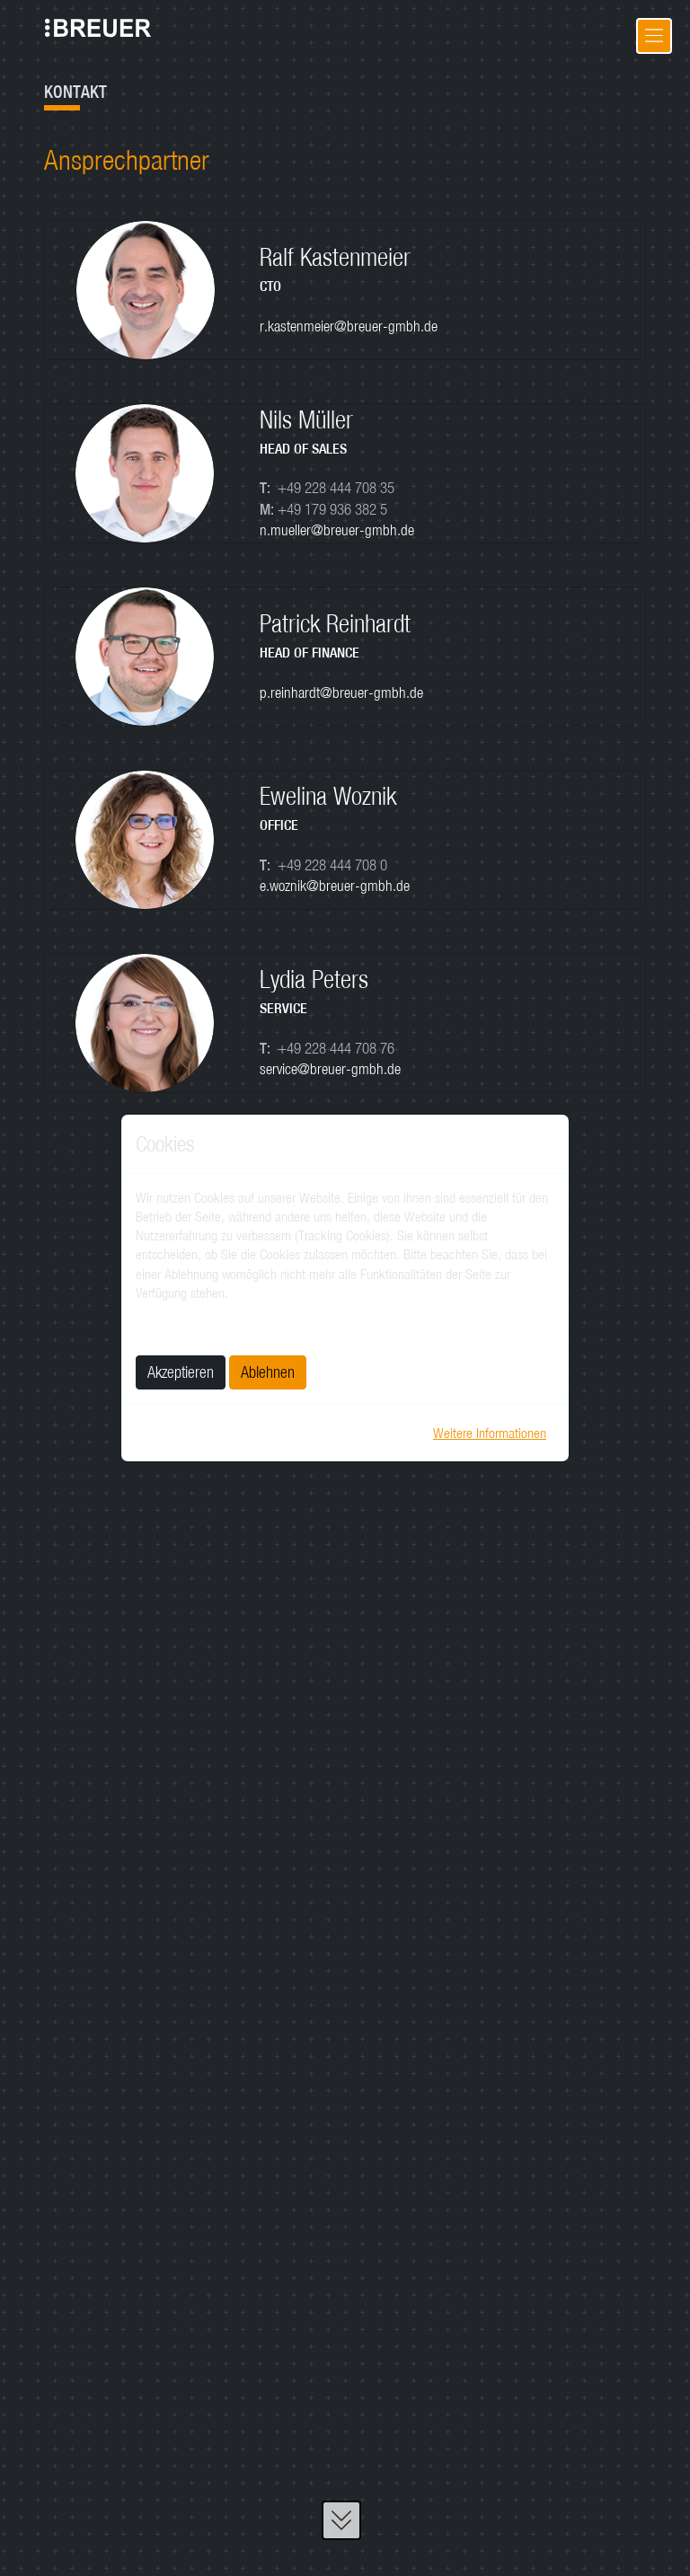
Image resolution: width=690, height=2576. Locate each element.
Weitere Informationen (489, 1433)
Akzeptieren (180, 1372)
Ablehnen (268, 1372)
